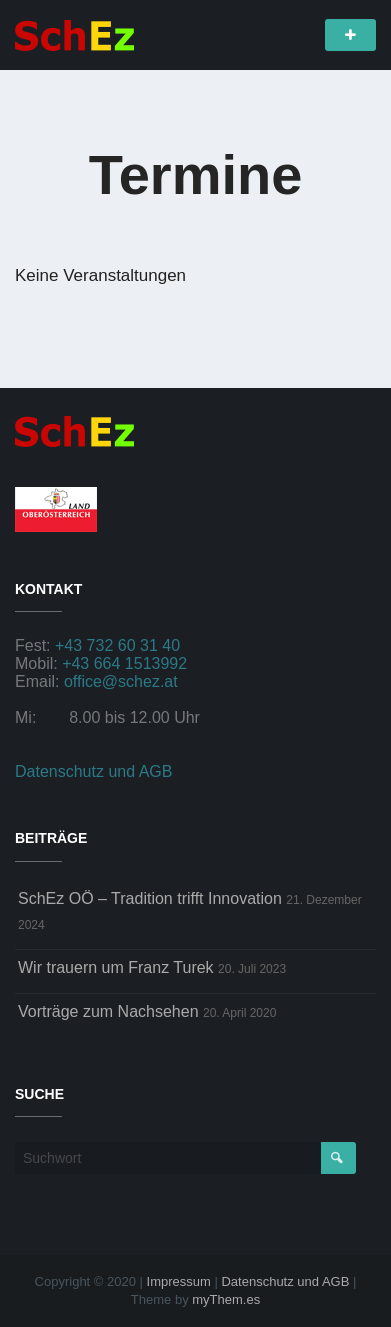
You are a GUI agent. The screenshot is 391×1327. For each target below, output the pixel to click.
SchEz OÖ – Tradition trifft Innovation (150, 898)
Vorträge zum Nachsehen (108, 1011)
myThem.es (226, 1299)
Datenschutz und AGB (93, 771)
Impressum (179, 1281)
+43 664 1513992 (124, 663)
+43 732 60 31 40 (117, 645)
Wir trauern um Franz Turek (116, 967)
